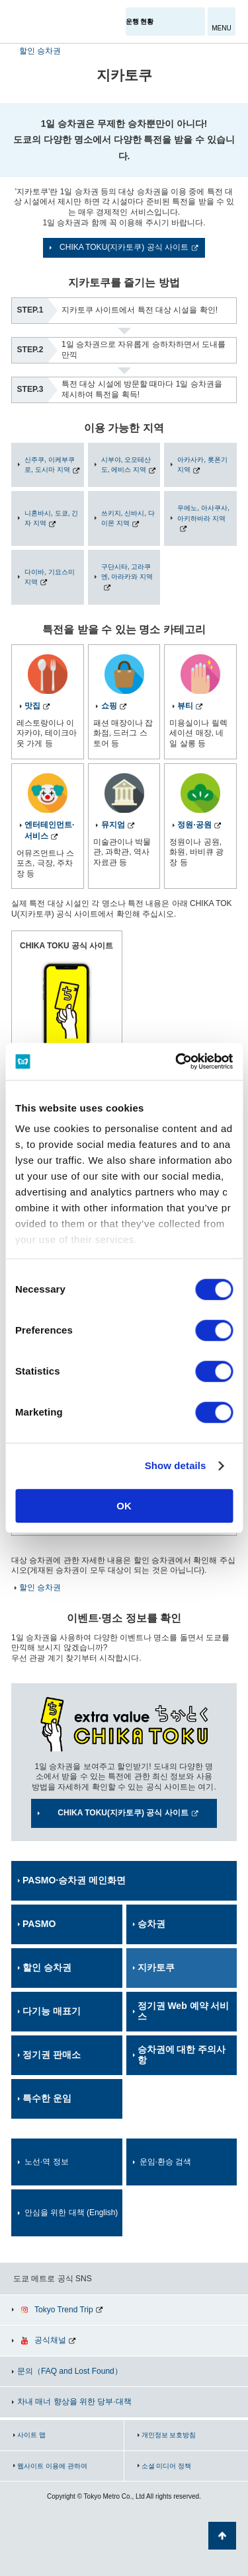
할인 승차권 (40, 51)
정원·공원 (194, 824)
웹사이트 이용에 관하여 (52, 2466)
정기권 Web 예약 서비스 (183, 2011)
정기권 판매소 (51, 2054)
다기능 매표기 (51, 2011)
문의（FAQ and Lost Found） (69, 2371)
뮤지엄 (113, 824)
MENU (221, 28)
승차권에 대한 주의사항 (182, 2054)
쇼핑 (109, 705)
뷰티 (185, 705)
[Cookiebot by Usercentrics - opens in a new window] (176, 1061)
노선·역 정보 (46, 2161)
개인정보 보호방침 (169, 2435)
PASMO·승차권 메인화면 (74, 1880)
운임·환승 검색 (166, 2161)
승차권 (151, 1923)
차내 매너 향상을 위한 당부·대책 (74, 2401)
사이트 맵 (31, 2435)
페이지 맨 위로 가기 (222, 2536)
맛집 (32, 705)
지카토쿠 (156, 1967)
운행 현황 (140, 21)
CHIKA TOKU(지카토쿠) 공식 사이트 (124, 247)
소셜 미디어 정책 (167, 2466)
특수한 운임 (46, 2098)
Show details (175, 1465)
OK (124, 1505)
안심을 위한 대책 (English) (71, 2212)
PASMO (39, 1923)
